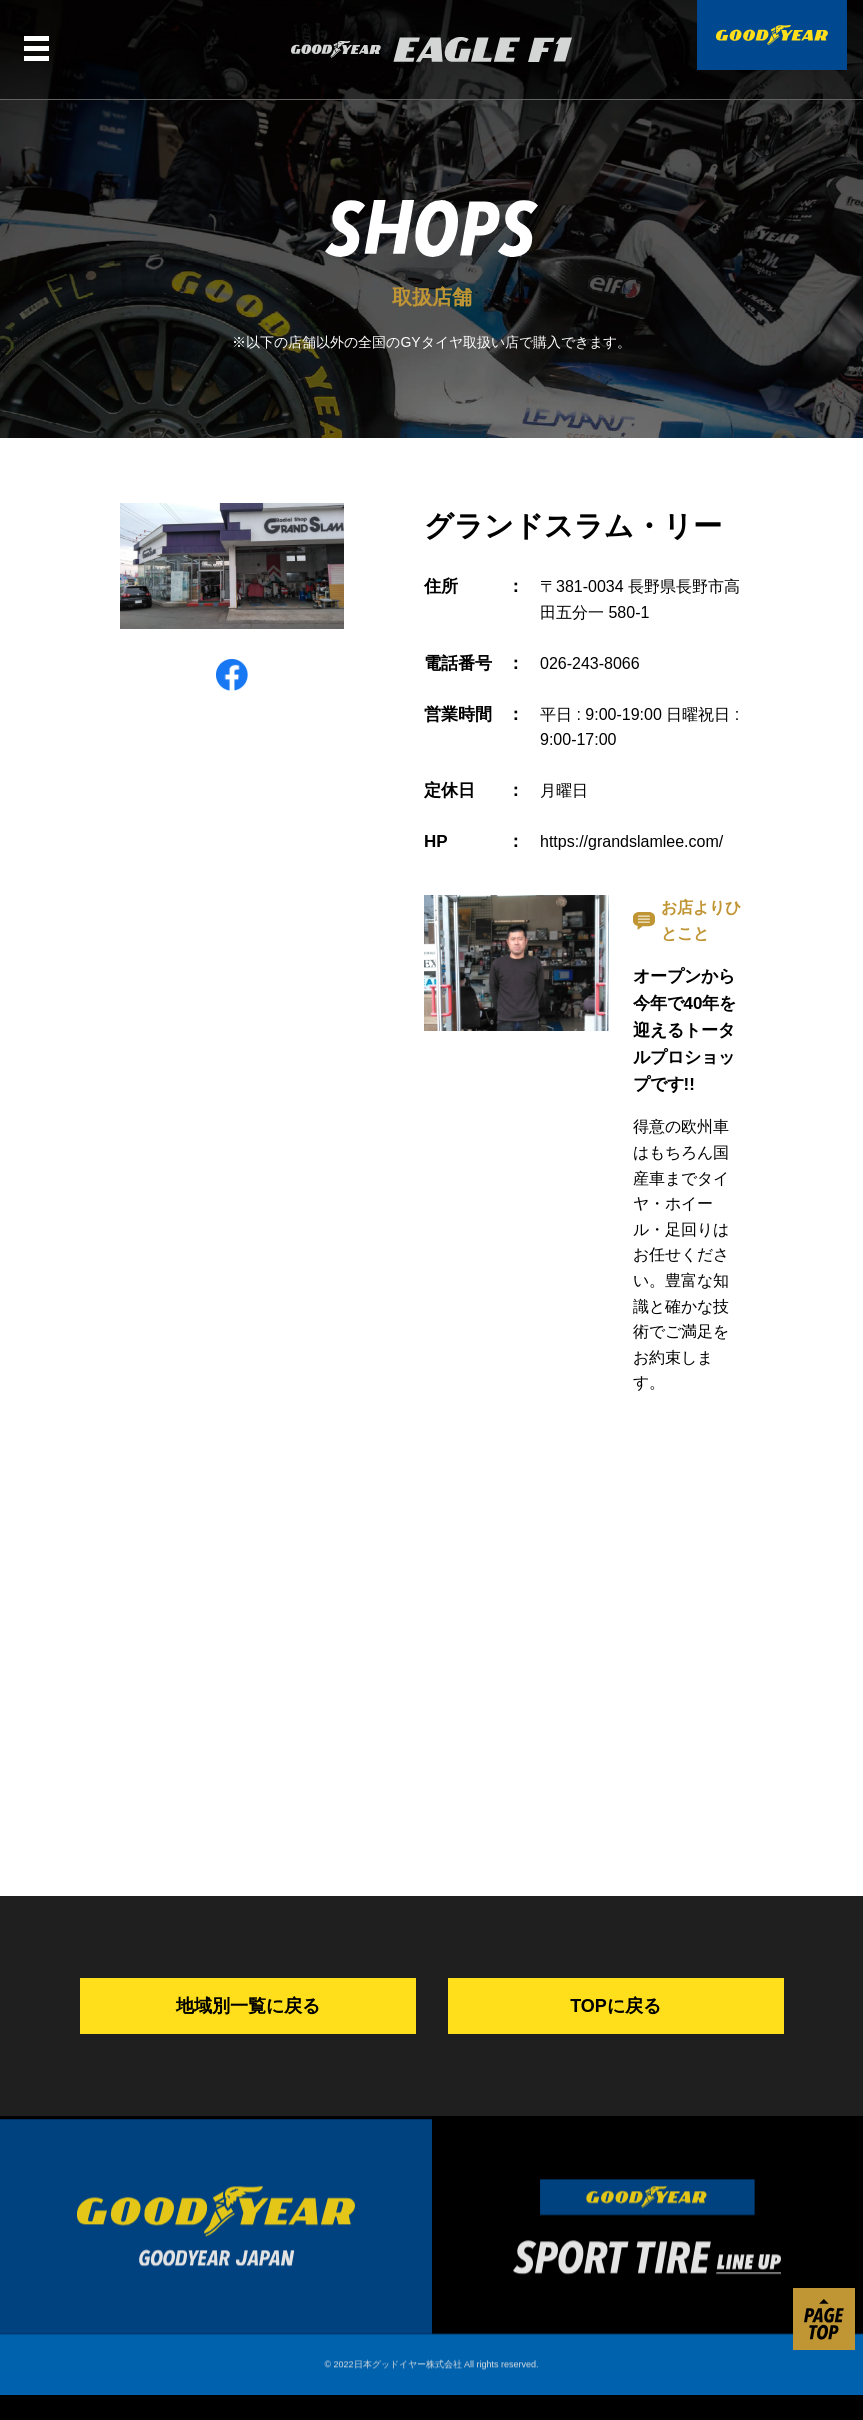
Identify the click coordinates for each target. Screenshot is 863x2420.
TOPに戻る (615, 2006)
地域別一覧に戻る (248, 2006)
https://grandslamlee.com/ (631, 841)
